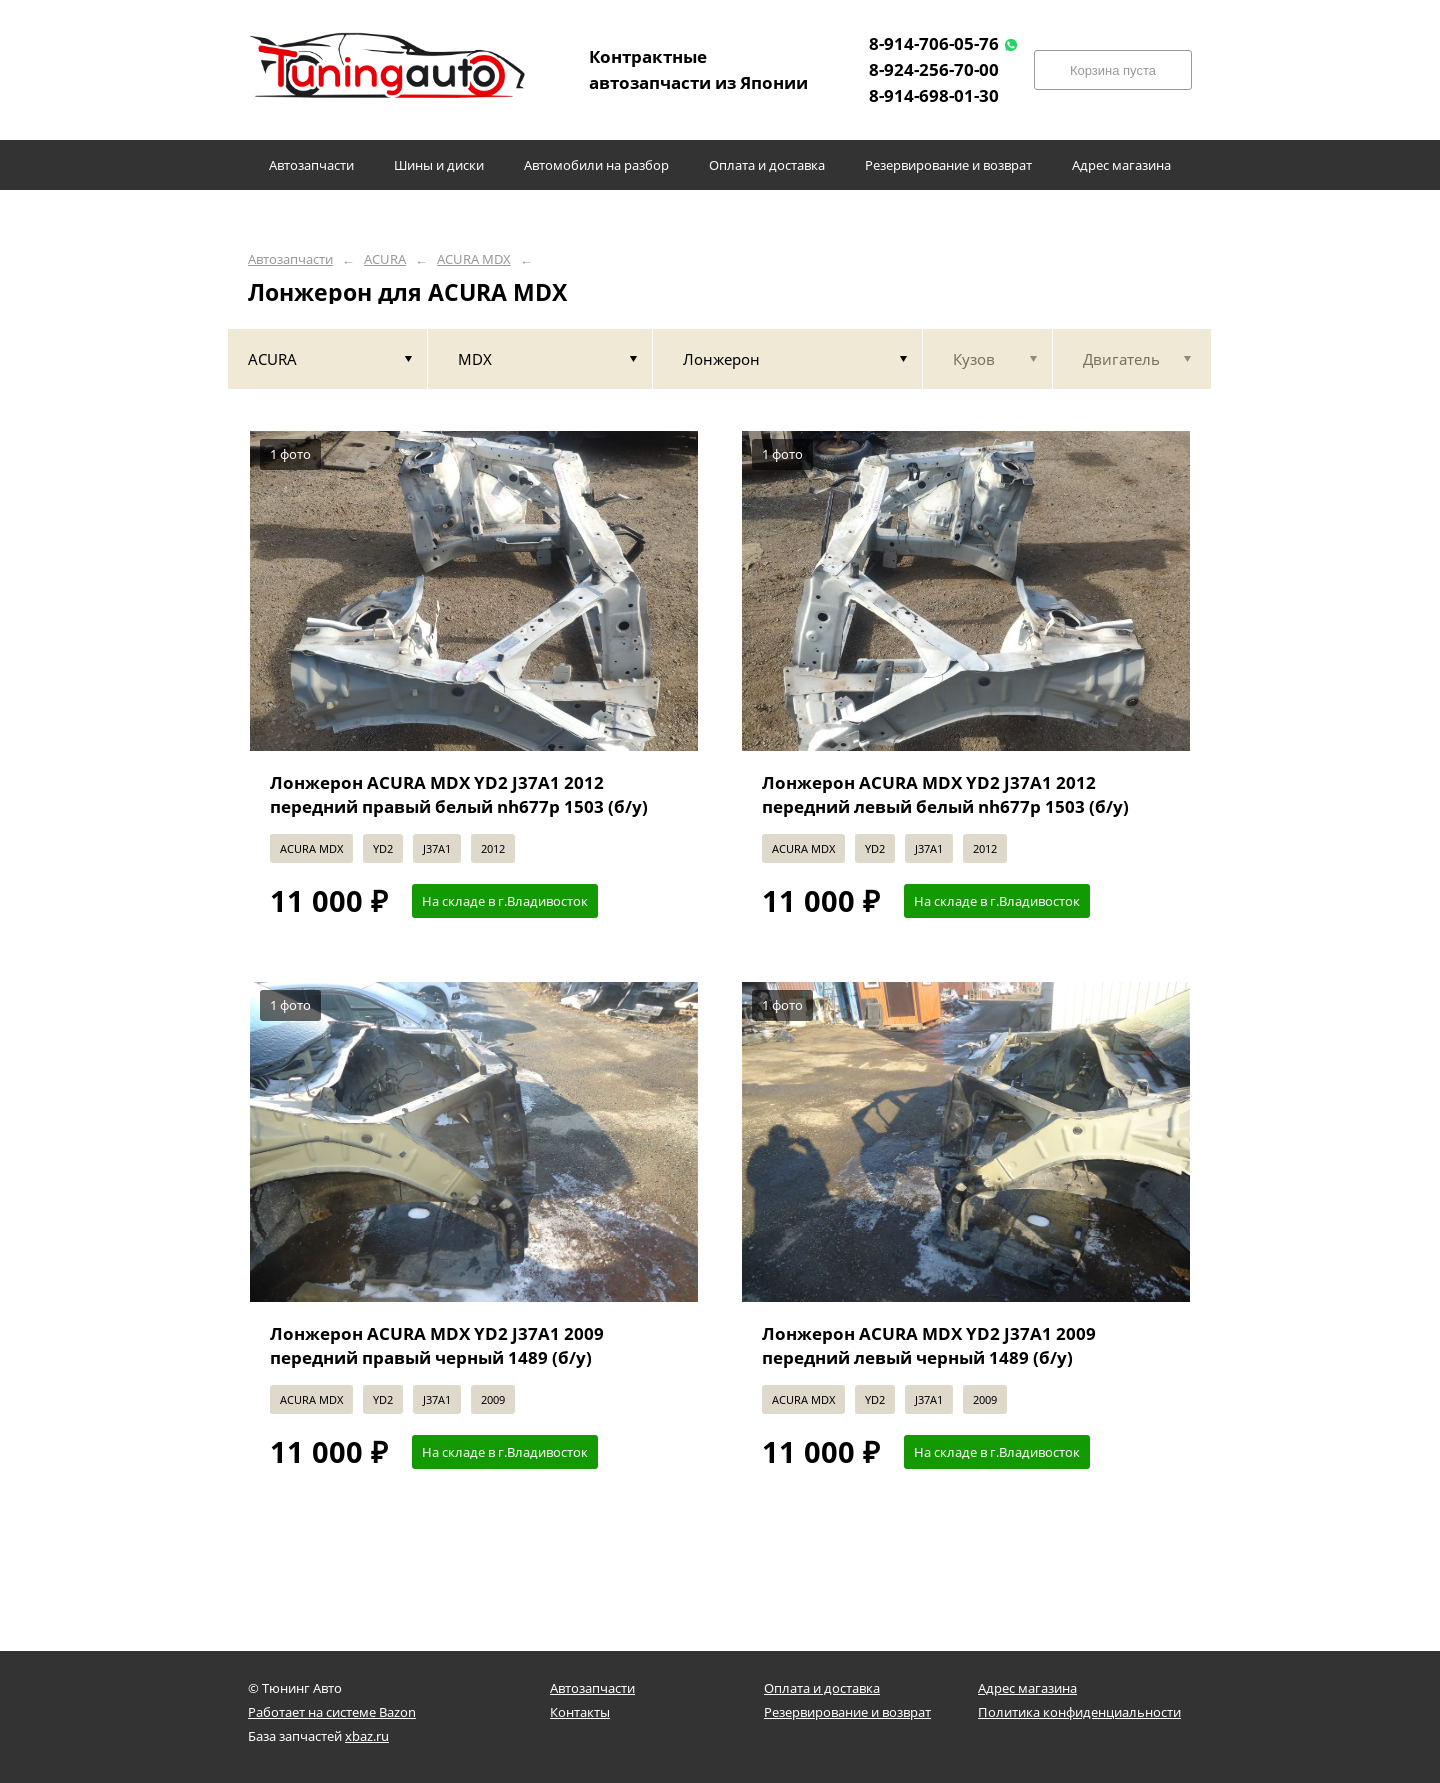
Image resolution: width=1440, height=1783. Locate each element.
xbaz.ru (367, 1736)
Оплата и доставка (822, 1688)
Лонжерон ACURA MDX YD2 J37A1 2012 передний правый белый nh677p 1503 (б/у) (459, 794)
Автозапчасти (290, 259)
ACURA (385, 259)
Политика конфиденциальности (1079, 1712)
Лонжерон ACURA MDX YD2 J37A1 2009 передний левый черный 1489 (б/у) (929, 1345)
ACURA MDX (474, 259)
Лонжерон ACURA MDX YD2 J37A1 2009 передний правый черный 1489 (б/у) (437, 1345)
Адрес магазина (1027, 1688)
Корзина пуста (1113, 70)
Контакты (580, 1712)
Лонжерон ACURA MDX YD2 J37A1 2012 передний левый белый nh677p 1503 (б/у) (945, 794)
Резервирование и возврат (847, 1712)
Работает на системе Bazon (332, 1712)
